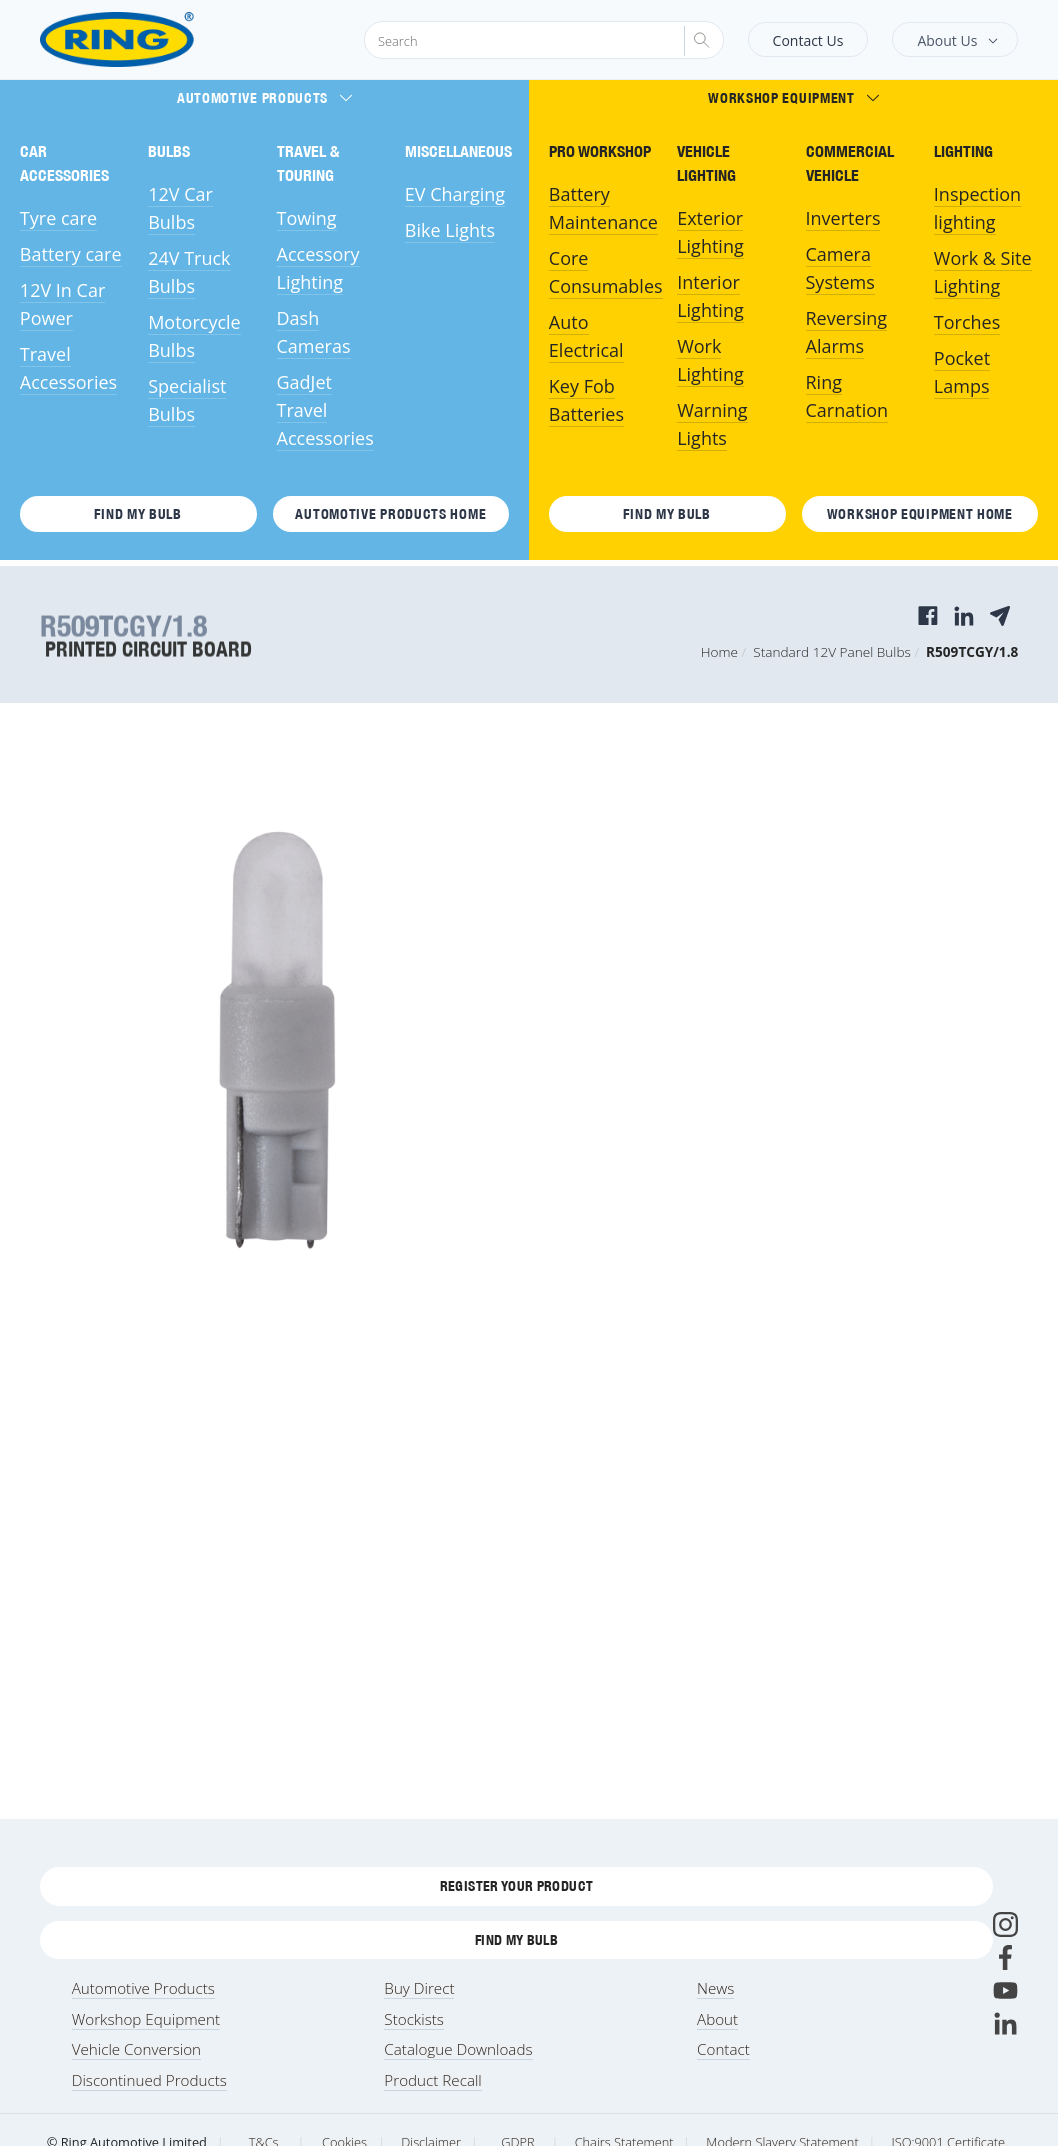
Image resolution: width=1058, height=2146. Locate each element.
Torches (967, 322)
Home (719, 651)
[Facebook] (1005, 1957)
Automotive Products (264, 98)
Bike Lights (450, 230)
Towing (307, 218)
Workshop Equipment (793, 98)
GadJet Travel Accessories (325, 410)
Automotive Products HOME (390, 514)
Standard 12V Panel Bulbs (832, 651)
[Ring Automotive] (165, 39)
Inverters (843, 218)
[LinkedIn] (1005, 2023)
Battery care (71, 254)
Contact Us (808, 40)
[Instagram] (1005, 1924)
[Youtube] (1005, 1990)
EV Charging (455, 194)
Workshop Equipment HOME (920, 514)
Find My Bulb (137, 514)
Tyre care (58, 218)
